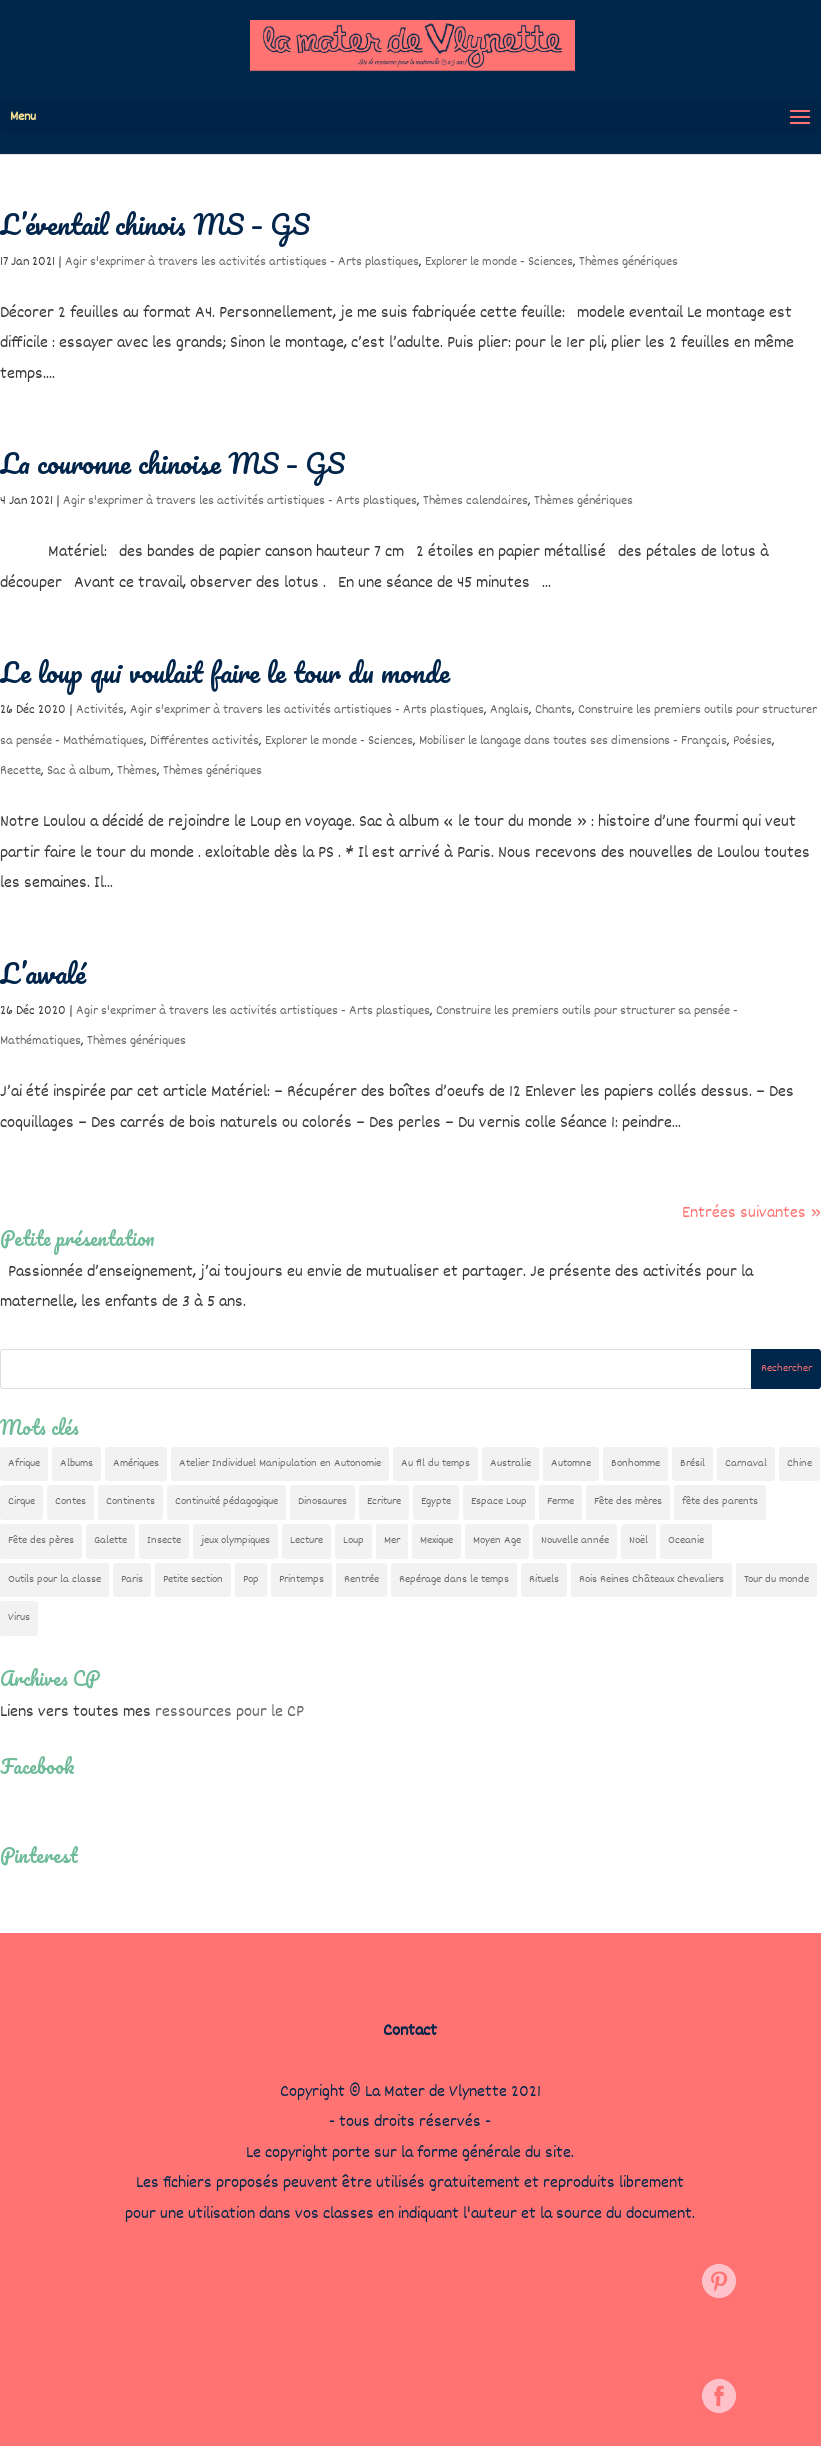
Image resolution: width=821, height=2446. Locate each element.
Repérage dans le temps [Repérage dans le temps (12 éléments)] (454, 1579)
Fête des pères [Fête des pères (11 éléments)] (41, 1540)
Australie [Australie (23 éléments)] (510, 1463)
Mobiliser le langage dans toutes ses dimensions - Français (573, 741)
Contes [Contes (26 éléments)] (70, 1501)
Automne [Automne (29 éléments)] (571, 1463)
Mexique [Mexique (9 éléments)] (436, 1540)
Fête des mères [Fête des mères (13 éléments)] (628, 1501)
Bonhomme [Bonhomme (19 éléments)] (635, 1463)
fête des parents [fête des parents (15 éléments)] (720, 1501)
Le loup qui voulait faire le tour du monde (225, 672)
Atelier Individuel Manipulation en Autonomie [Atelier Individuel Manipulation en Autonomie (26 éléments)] (280, 1463)
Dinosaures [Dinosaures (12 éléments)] (322, 1501)
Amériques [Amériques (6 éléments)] (136, 1463)
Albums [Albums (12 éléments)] (76, 1463)
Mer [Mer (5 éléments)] (392, 1540)
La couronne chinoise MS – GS (172, 463)
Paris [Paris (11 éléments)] (132, 1579)
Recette (20, 771)
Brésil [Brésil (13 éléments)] (692, 1463)
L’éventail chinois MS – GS (155, 224)
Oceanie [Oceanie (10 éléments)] (686, 1540)
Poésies (752, 741)
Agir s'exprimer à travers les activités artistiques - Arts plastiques (242, 262)
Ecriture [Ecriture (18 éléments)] (384, 1501)
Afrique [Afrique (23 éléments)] (24, 1463)
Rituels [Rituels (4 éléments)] (544, 1579)
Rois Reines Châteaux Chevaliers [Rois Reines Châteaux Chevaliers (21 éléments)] (651, 1579)
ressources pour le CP (229, 1712)
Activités (100, 710)
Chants (553, 710)
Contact (410, 2031)
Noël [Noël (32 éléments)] (638, 1540)
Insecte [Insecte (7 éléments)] (164, 1540)
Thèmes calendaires (475, 501)
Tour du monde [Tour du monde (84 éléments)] (776, 1579)
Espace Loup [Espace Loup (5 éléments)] (499, 1501)
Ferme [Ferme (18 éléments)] (560, 1501)
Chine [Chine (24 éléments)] (799, 1463)
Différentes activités (204, 741)
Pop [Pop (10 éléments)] (251, 1579)
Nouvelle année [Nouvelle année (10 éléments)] (575, 1540)
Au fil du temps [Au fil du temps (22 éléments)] (435, 1463)
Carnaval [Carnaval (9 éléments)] (746, 1463)
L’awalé (43, 973)
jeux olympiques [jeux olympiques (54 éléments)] (235, 1540)
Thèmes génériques (628, 262)
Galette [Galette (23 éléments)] (110, 1540)
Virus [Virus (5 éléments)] (19, 1617)
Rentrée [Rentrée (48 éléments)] (361, 1579)
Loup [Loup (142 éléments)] (353, 1540)
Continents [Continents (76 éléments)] (130, 1501)
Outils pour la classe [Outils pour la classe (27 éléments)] (54, 1579)
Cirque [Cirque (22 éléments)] (21, 1501)
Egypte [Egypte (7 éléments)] (436, 1501)
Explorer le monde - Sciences (499, 262)
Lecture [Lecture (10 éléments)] (306, 1540)
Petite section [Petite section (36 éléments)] (193, 1579)
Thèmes (137, 771)
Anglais (509, 710)
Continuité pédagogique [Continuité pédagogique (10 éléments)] (226, 1501)
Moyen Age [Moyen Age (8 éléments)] (497, 1540)
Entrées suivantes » (751, 1213)
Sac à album (79, 771)
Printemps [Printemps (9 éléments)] (301, 1579)
